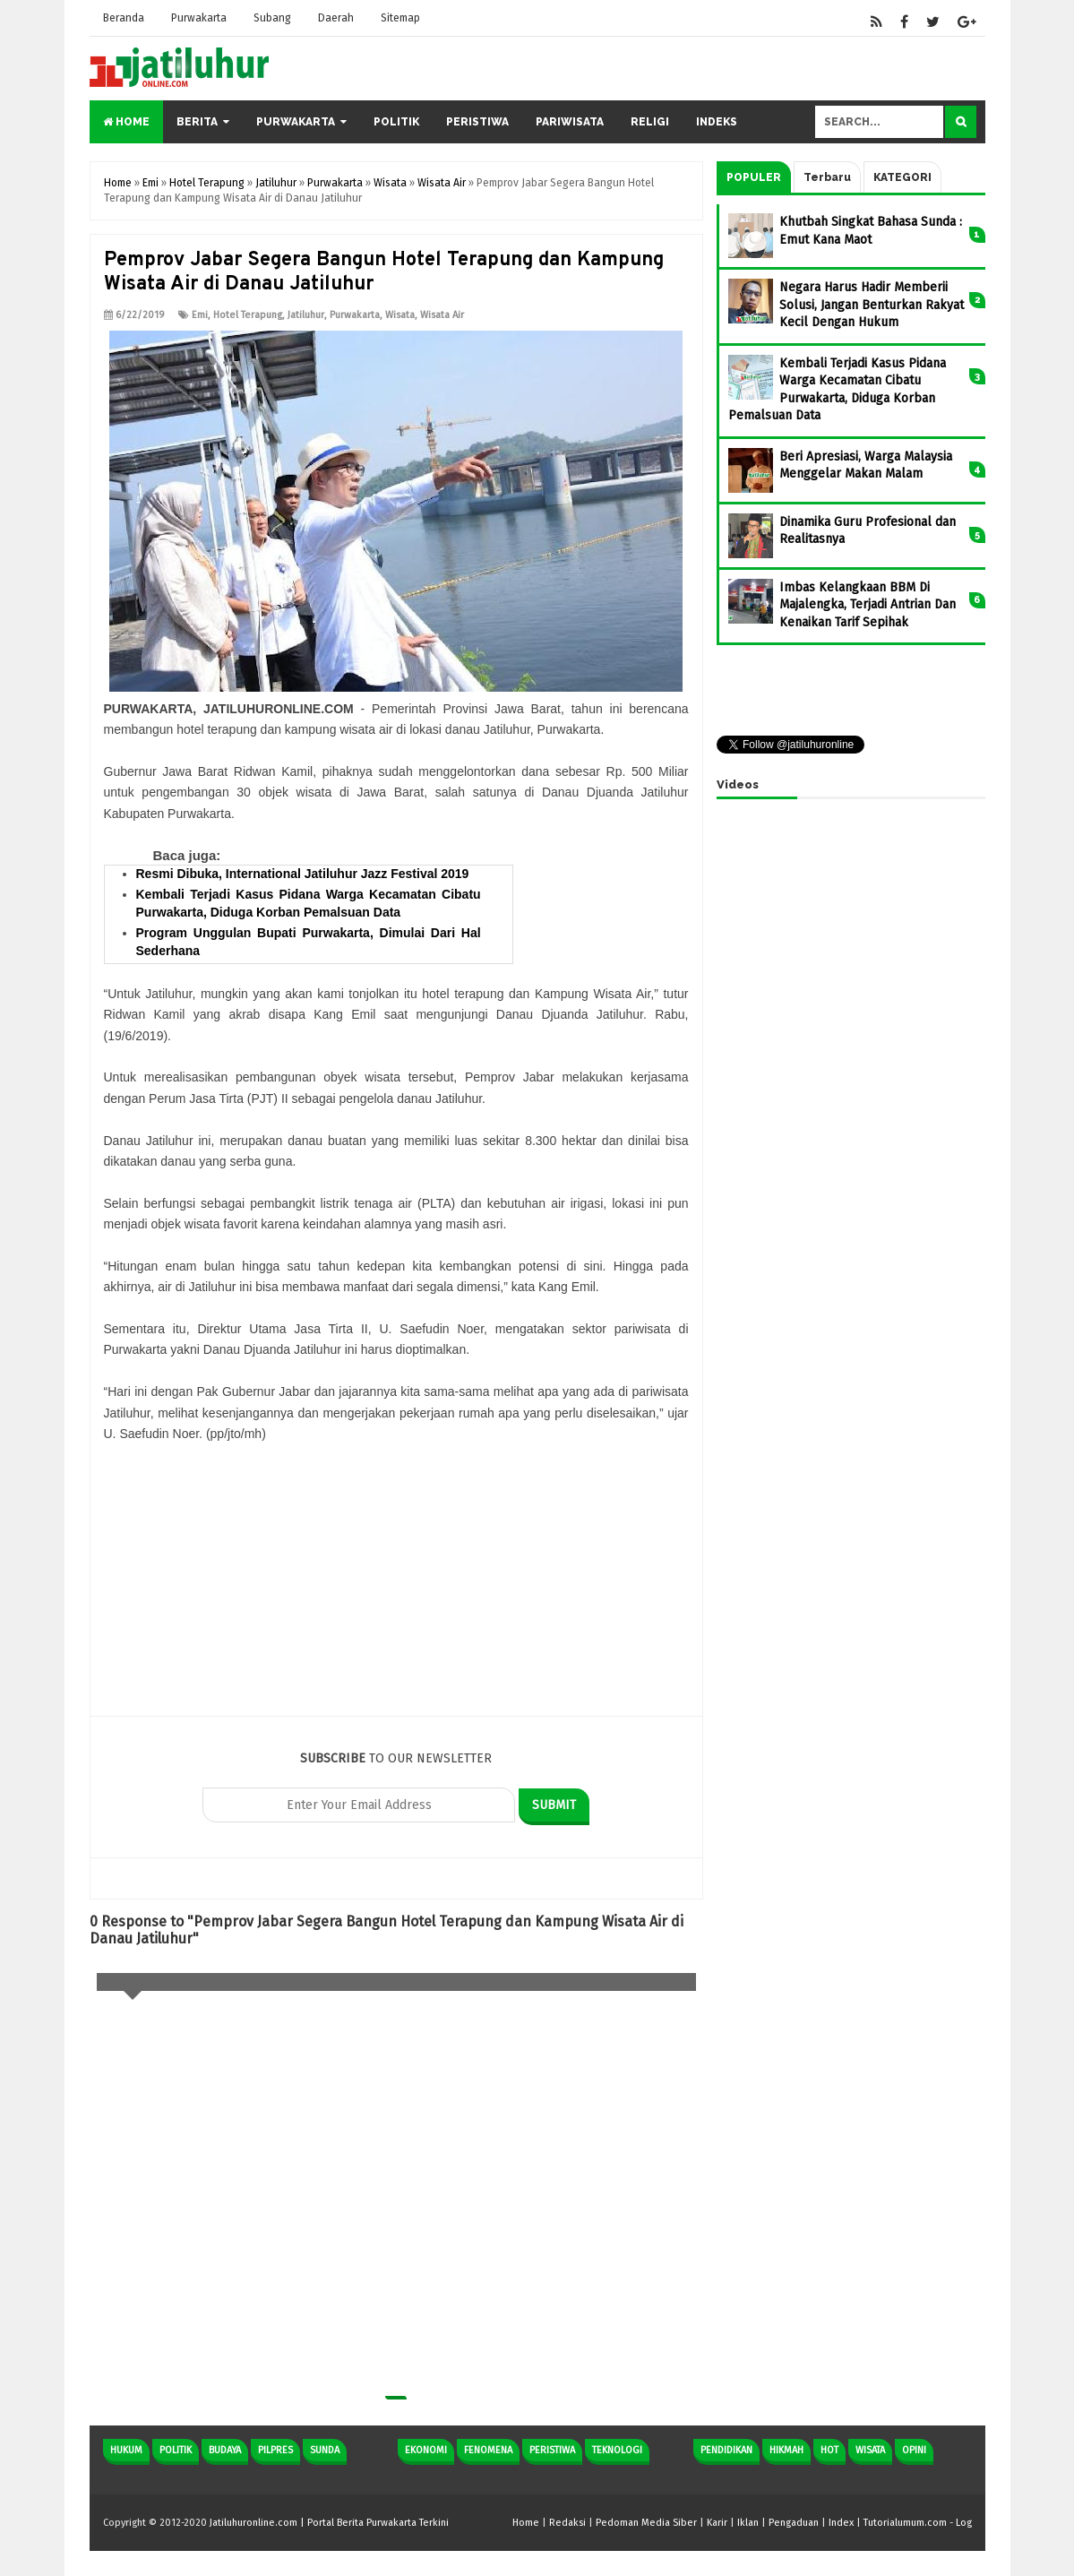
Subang (272, 18)
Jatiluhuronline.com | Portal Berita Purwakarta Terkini (329, 2523)
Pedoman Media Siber (646, 2523)
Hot (829, 2450)
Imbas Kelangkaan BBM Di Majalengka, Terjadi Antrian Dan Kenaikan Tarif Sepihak (867, 605)
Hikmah (786, 2450)
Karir (717, 2523)
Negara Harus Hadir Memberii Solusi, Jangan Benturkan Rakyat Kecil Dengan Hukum (871, 305)
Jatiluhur (306, 315)
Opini (914, 2450)
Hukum (126, 2450)
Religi (650, 122)
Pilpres (275, 2450)
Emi (200, 315)
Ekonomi (426, 2450)
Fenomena (488, 2450)
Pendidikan (726, 2450)
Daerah (336, 18)
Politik (396, 122)
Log (964, 2523)
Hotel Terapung (247, 315)
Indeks (716, 122)
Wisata (400, 315)
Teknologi (617, 2450)
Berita (197, 122)
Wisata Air (442, 315)
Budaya (225, 2450)
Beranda (123, 18)
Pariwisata (570, 122)
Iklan (748, 2523)
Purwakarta (199, 18)
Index (841, 2523)
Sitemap (400, 18)
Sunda (324, 2450)
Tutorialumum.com (905, 2523)
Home (126, 122)
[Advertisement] (396, 1590)
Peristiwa (477, 122)
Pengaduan (794, 2523)
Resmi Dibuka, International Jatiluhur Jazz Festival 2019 (302, 873)
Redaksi (567, 2523)
